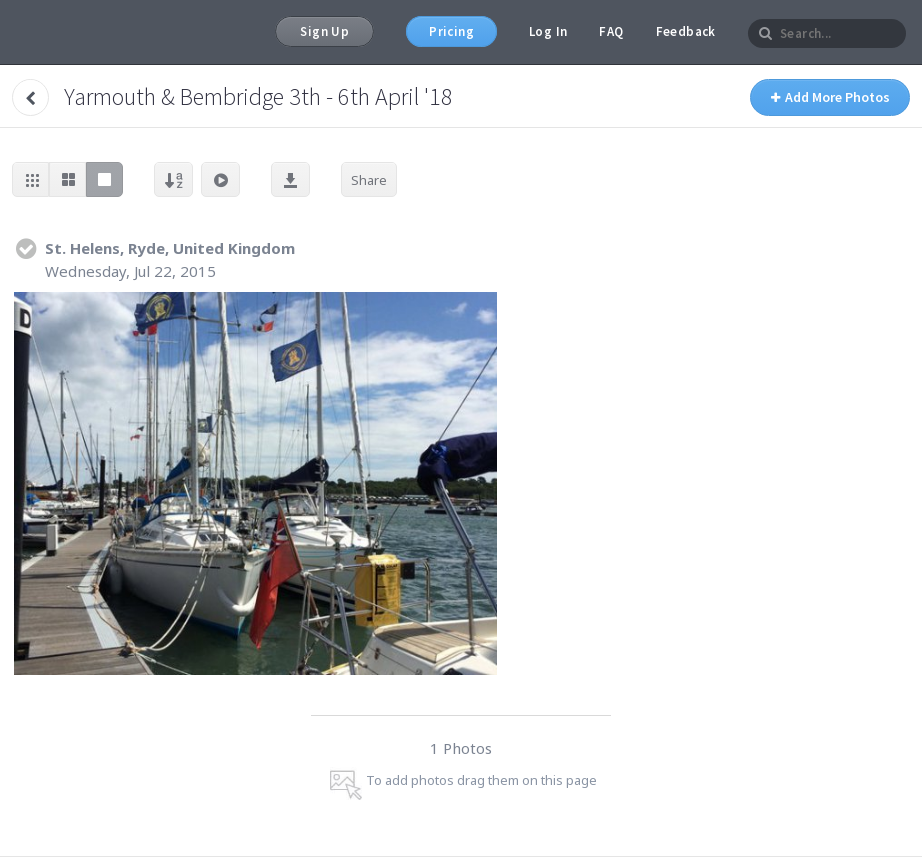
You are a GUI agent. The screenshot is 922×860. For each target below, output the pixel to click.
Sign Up (324, 31)
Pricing (451, 31)
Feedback (686, 31)
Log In (548, 31)
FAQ (611, 31)
